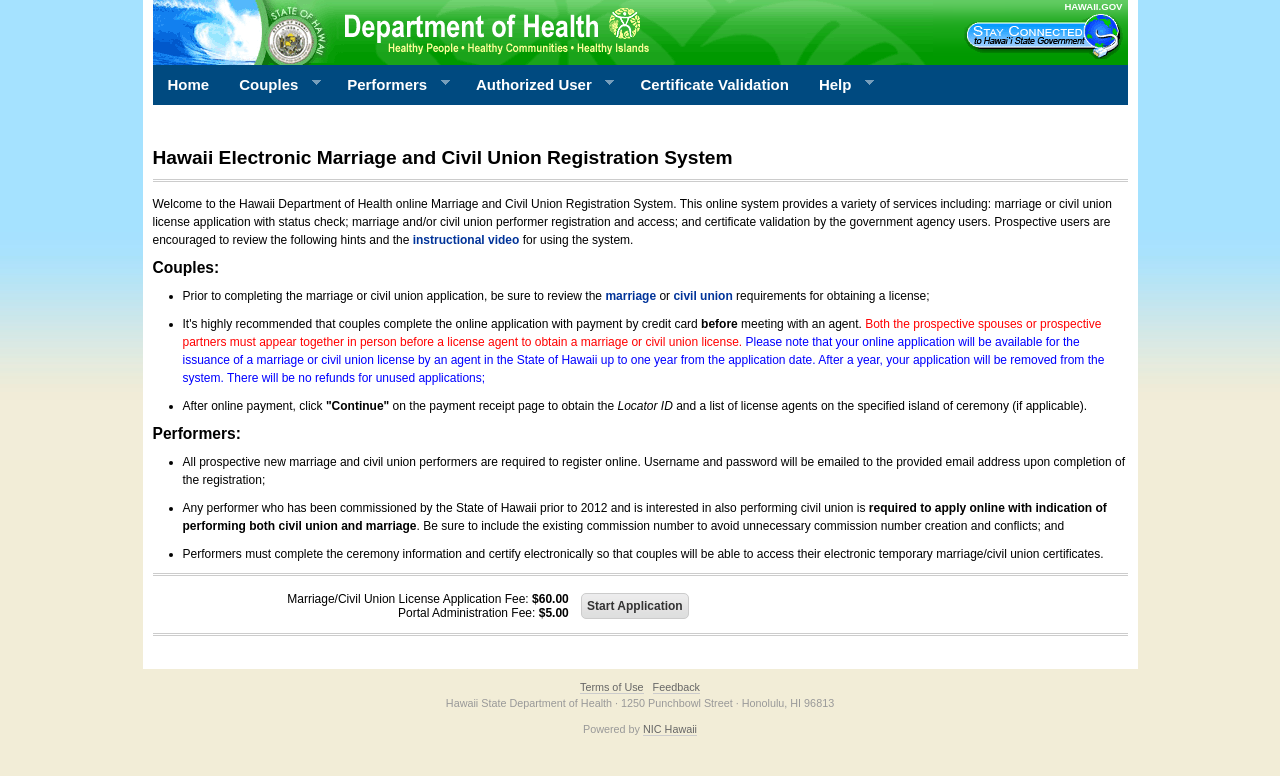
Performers (391, 85)
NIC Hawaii (670, 729)
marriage (630, 296)
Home (189, 84)
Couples (272, 85)
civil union (702, 296)
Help (839, 85)
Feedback (676, 687)
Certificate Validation (715, 84)
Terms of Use (612, 687)
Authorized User (537, 85)
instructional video (466, 240)
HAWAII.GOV (1093, 6)
